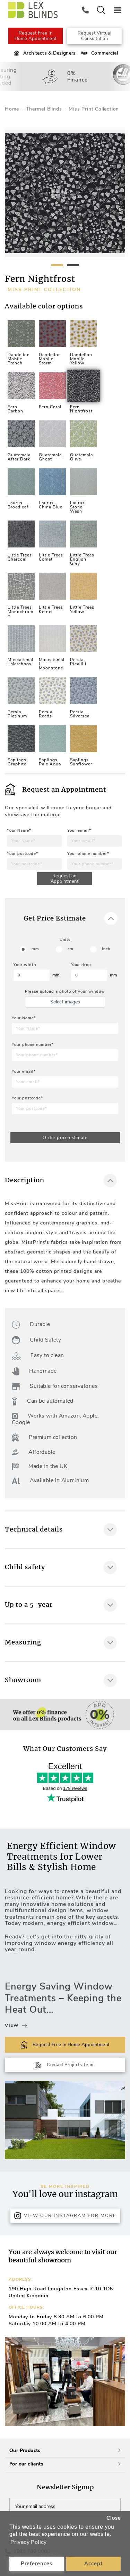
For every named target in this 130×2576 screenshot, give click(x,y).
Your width (25, 964)
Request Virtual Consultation (95, 36)
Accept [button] (93, 2563)
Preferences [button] (36, 2563)
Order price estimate (65, 1138)
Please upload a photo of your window (65, 991)
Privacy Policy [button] (28, 2542)
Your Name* (19, 830)
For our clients (65, 2464)
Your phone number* (88, 853)
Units (65, 939)
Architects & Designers (44, 53)
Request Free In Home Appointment (36, 36)
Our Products (65, 2450)
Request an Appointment (65, 879)
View (16, 2025)
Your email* (79, 830)
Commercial (99, 53)
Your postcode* (22, 853)
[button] (117, 2381)
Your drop (81, 964)
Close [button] (113, 2518)
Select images (65, 1002)
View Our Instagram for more (65, 2216)
